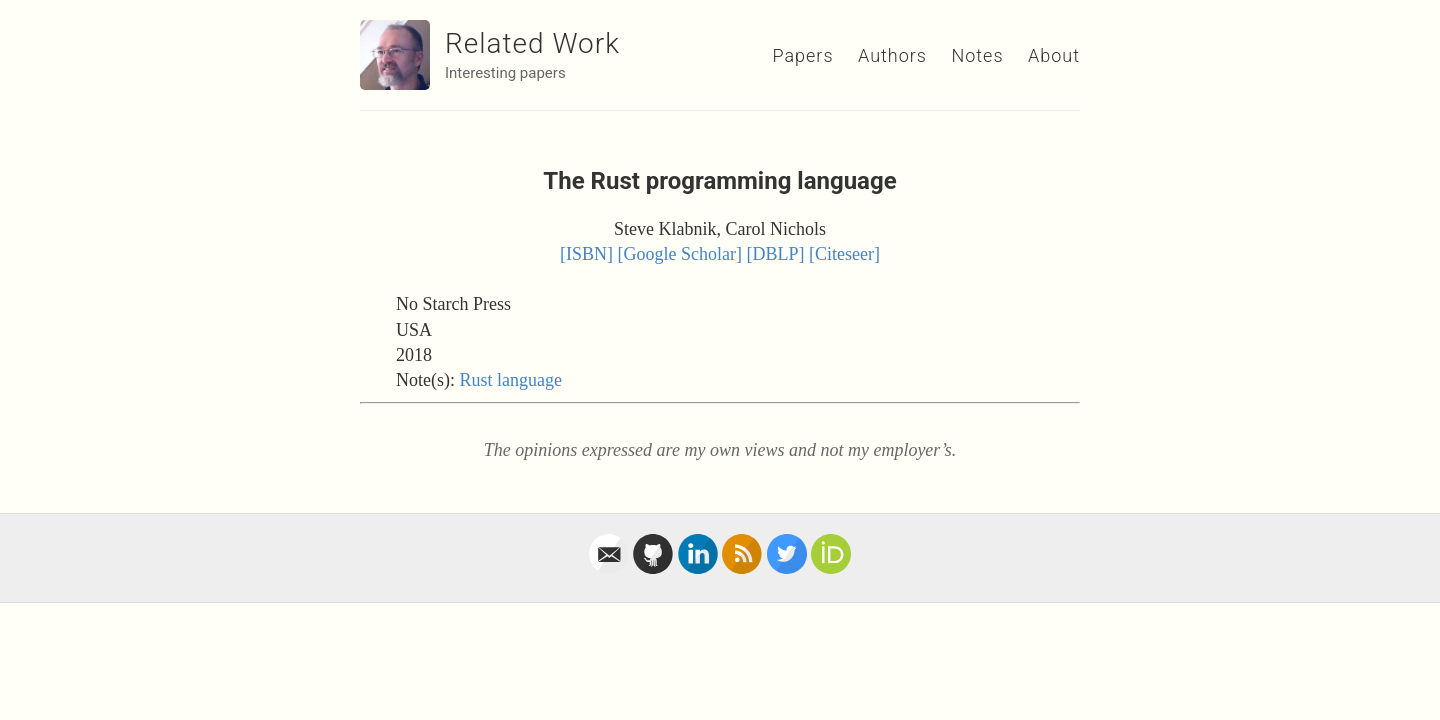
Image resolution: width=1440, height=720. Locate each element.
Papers (802, 55)
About (1054, 55)
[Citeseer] (844, 254)
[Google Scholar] (680, 254)
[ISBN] (586, 254)
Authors (892, 55)
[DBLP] (776, 254)
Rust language (510, 380)
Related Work (532, 43)
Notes (977, 55)
